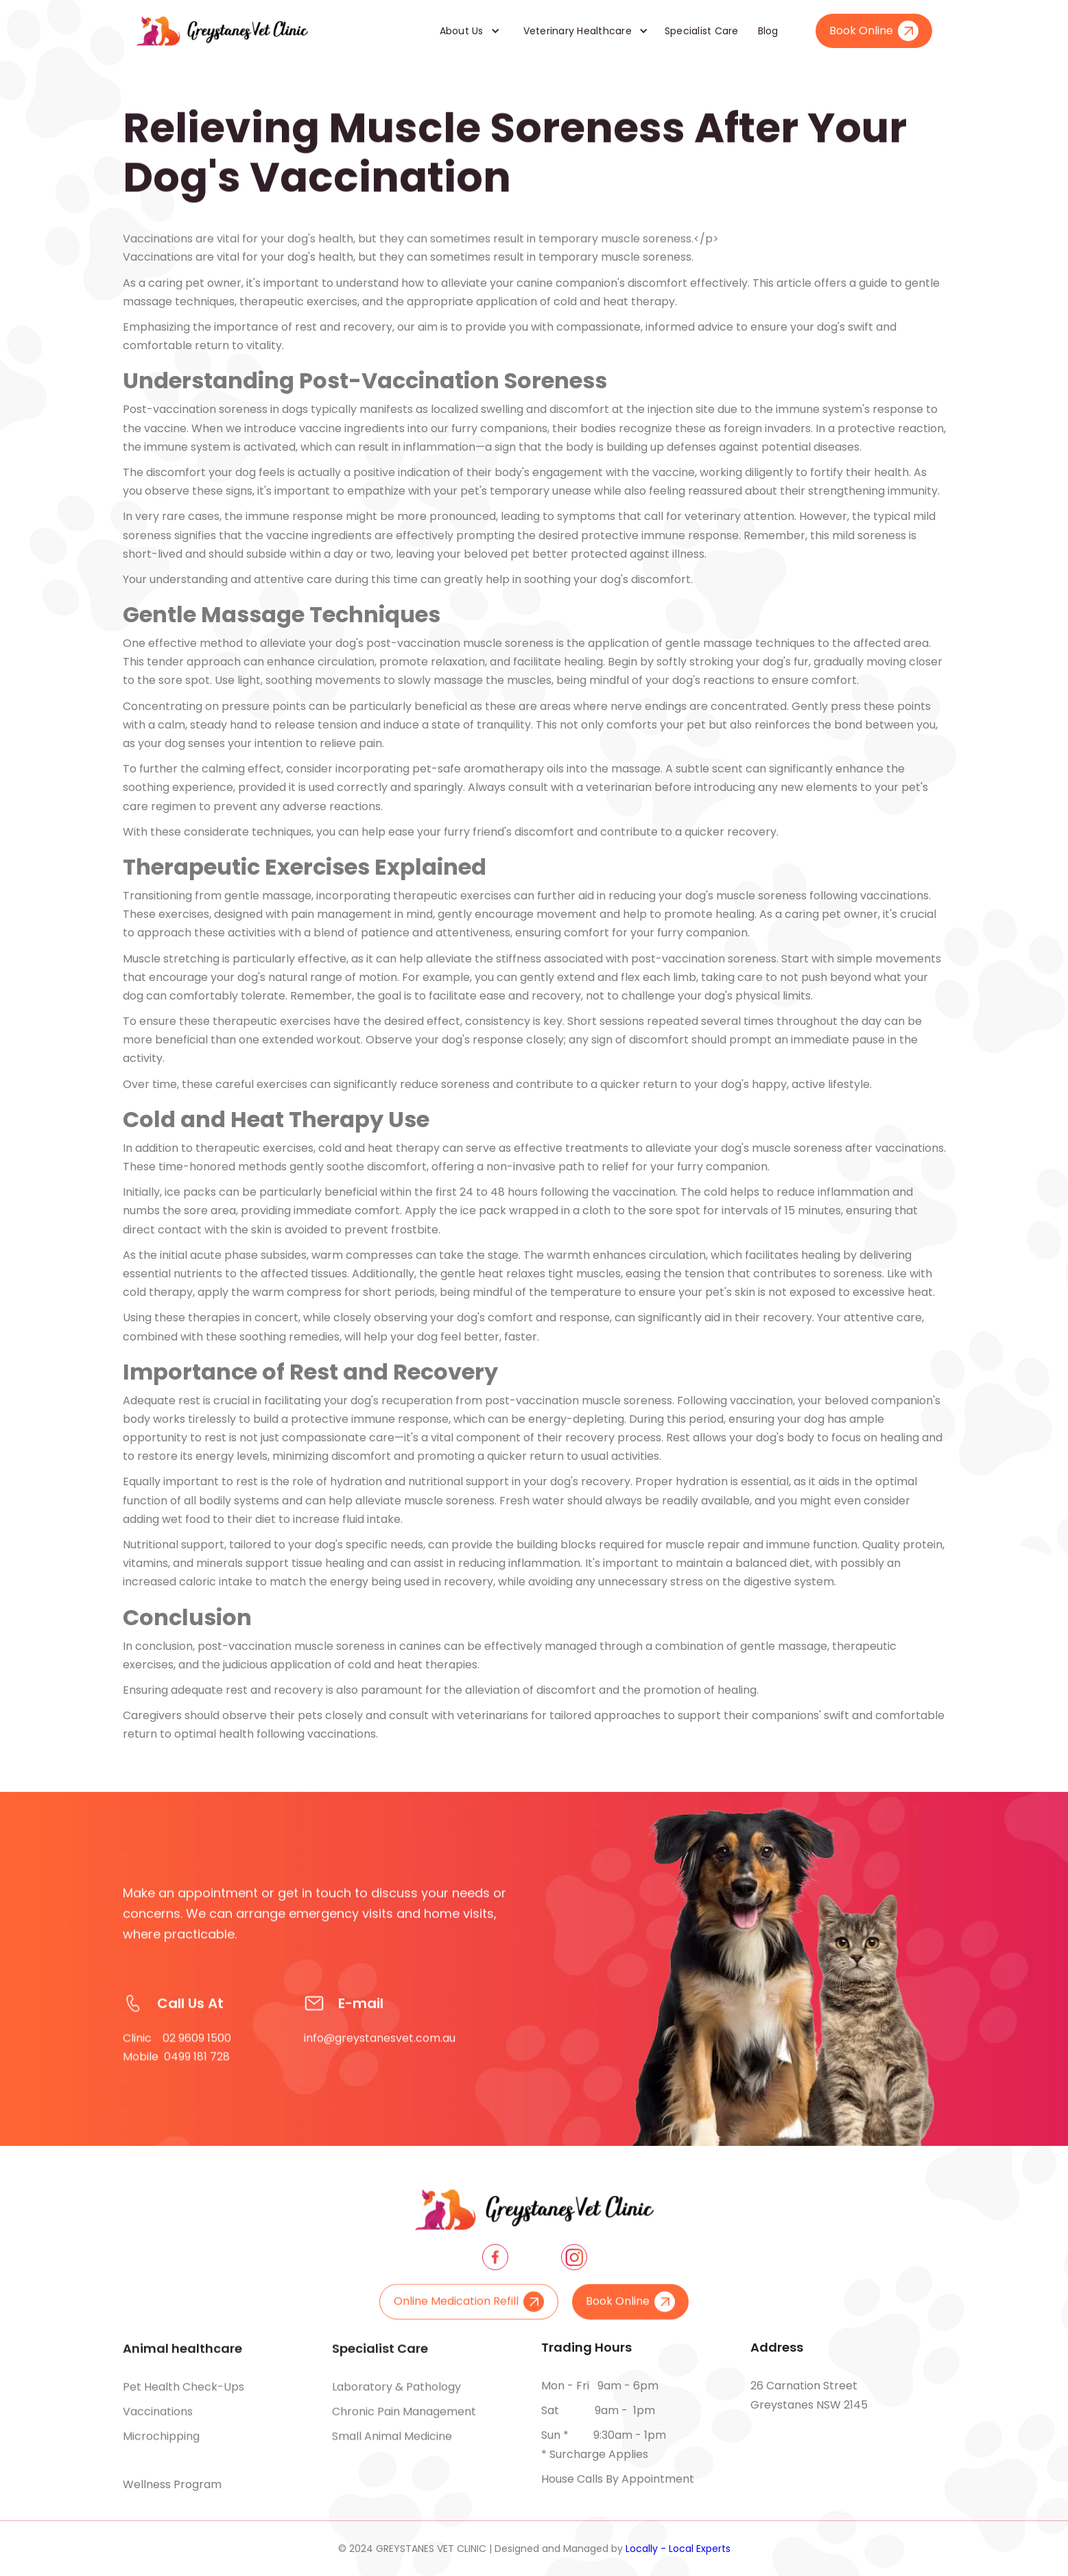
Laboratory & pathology (396, 2400)
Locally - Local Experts (678, 2548)
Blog (768, 31)
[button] (465, 31)
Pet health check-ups (183, 2400)
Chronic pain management (404, 2425)
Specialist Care (702, 31)
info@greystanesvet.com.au (379, 2064)
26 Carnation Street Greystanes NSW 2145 (809, 2395)
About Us (462, 31)
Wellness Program (172, 2484)
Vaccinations (158, 2425)
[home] (222, 31)
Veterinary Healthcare (577, 31)
